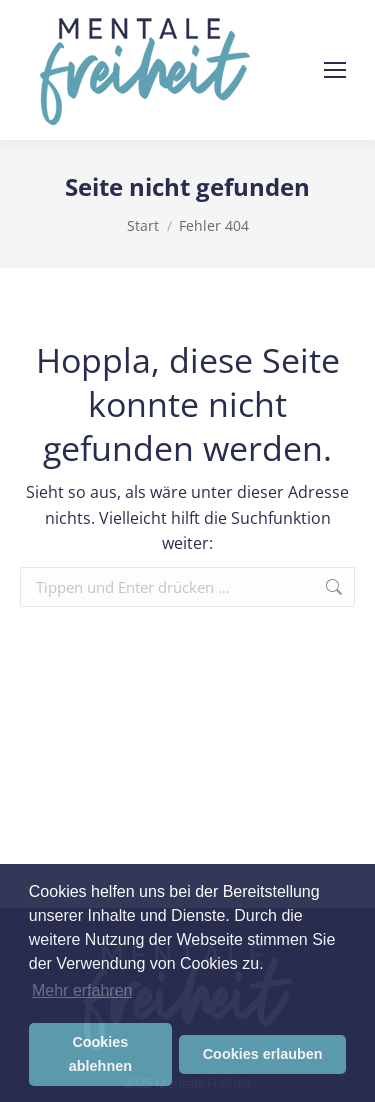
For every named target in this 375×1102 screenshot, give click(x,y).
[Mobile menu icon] (335, 70)
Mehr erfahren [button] (82, 990)
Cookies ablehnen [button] (100, 1054)
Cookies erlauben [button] (263, 1054)
